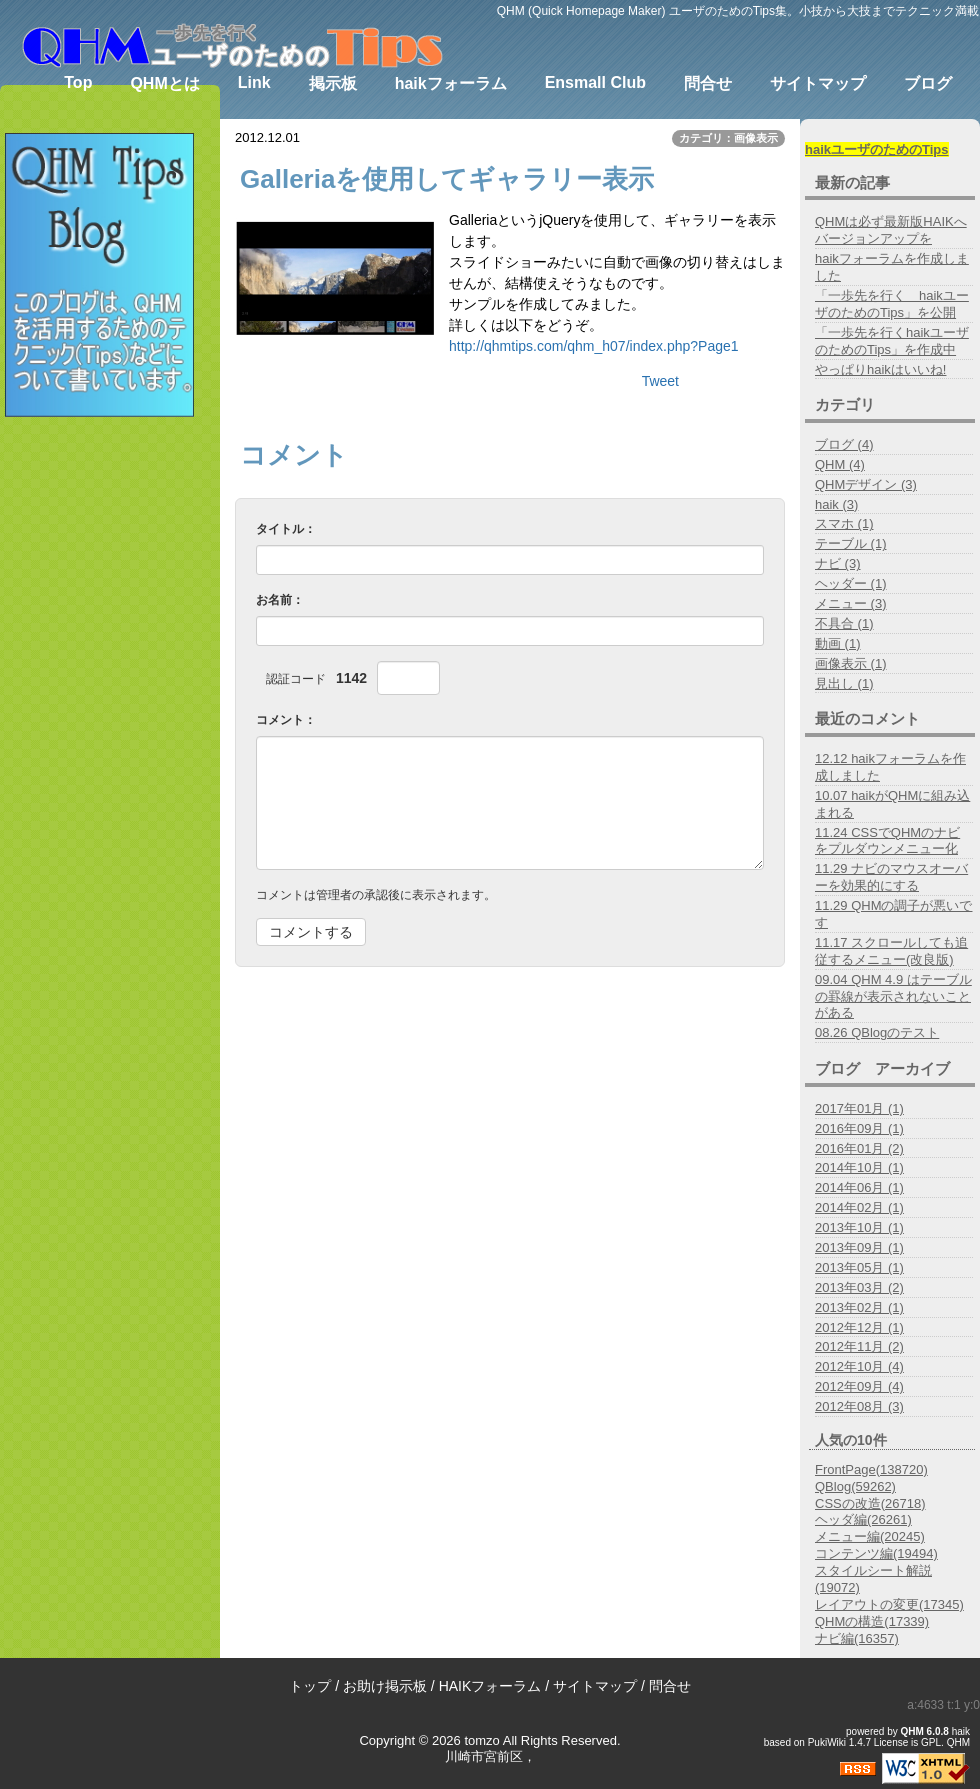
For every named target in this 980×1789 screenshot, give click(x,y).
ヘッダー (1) (851, 583)
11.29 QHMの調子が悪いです (893, 914)
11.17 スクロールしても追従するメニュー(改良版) (891, 951)
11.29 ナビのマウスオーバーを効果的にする (891, 877)
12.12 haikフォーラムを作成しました (890, 767)
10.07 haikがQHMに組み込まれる (892, 804)
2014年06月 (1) (859, 1187)
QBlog (855, 1486)
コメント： (286, 720)
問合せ (708, 83)
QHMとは (164, 83)
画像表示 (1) (851, 663)
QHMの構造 (872, 1621)
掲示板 (333, 83)
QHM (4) (840, 464)
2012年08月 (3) (859, 1406)
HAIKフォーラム (490, 1686)
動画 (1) (838, 643)
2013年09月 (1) (859, 1247)
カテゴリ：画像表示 (728, 138)
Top (78, 82)
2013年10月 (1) (859, 1227)
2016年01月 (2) (859, 1148)
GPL (931, 1742)
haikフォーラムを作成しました (892, 267)
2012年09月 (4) (859, 1386)
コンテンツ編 (876, 1553)
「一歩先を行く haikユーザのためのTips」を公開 (892, 304)
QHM (912, 1731)
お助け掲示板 (385, 1686)
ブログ (928, 83)
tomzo (481, 1740)
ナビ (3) (838, 563)
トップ (310, 1686)
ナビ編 (857, 1638)
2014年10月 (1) (859, 1167)
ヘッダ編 (863, 1519)
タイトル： (286, 529)
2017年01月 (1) (859, 1108)
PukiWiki (827, 1742)
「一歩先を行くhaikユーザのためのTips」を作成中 (892, 341)
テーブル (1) (851, 543)
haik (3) (836, 504)
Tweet (660, 381)
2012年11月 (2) (859, 1346)
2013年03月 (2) (859, 1287)
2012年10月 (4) (859, 1366)
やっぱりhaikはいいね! (880, 369)
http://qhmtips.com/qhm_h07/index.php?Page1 (594, 346)
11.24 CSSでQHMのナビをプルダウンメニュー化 (887, 841)
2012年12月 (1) (859, 1327)
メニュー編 (870, 1536)
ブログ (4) (844, 444)
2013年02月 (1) (859, 1307)
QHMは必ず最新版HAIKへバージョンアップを (891, 230)
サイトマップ (818, 83)
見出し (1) (844, 683)
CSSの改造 (870, 1503)
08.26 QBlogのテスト (877, 1032)
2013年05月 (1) (859, 1267)
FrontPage (871, 1469)
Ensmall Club (595, 82)
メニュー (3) (851, 603)
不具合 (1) (844, 623)
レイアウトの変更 (889, 1604)
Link (254, 82)
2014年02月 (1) (859, 1207)
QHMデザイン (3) (866, 484)
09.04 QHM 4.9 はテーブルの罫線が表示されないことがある (893, 996)
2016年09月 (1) (859, 1128)
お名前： (280, 600)
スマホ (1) (844, 523)
